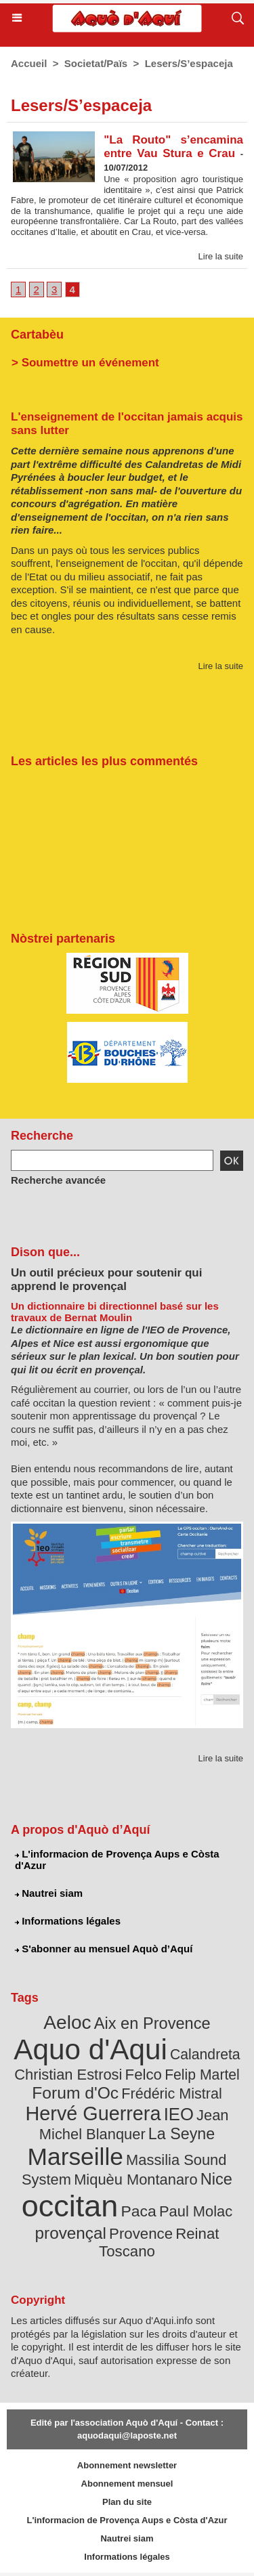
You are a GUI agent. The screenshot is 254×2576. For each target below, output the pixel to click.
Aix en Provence (152, 2023)
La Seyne (181, 2134)
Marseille (75, 2156)
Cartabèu (37, 334)
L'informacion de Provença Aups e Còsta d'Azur (117, 1859)
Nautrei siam (49, 1893)
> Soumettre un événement (85, 362)
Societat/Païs (95, 63)
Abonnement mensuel (127, 2483)
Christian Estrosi (68, 2074)
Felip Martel (202, 2074)
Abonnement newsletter (127, 2465)
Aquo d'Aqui (90, 2049)
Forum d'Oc (75, 2093)
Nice (216, 2179)
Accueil (29, 63)
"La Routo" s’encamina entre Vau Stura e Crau (173, 146)
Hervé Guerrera (93, 2113)
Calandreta (205, 2054)
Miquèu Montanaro (135, 2179)
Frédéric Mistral (171, 2093)
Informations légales (68, 1921)
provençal (70, 2233)
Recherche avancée (58, 1180)
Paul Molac (195, 2211)
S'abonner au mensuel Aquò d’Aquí (103, 1948)
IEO (179, 2114)
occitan (70, 2206)
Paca (138, 2211)
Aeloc (67, 2022)
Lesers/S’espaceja (189, 63)
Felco (143, 2074)
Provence (141, 2233)
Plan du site (127, 2502)
